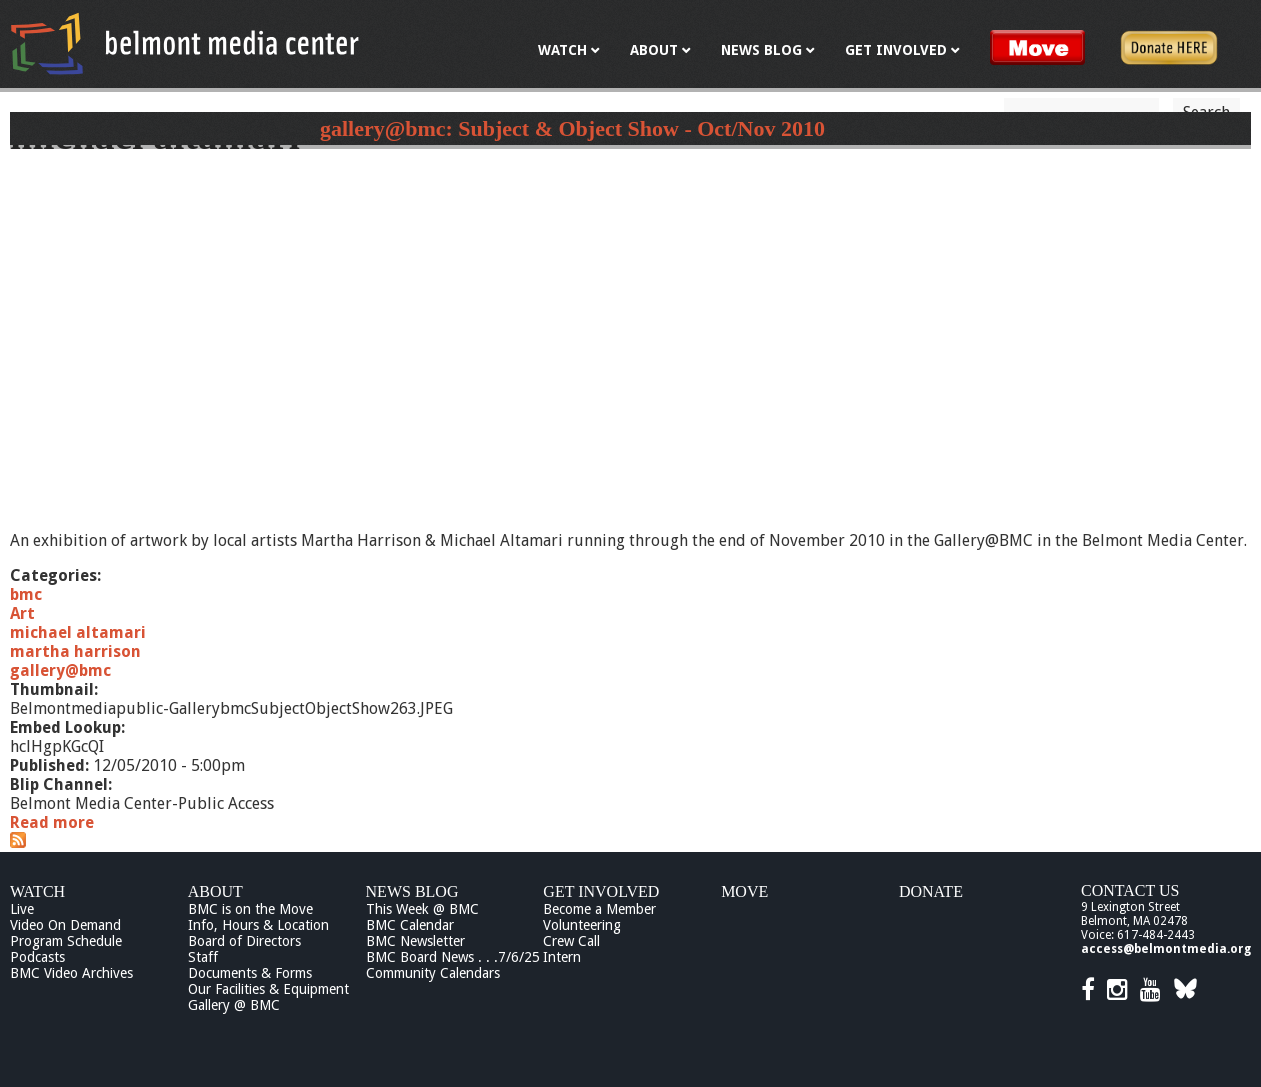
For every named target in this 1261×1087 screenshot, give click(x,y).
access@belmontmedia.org (1166, 949)
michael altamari (78, 632)
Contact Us (1130, 890)
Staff (203, 957)
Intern (562, 957)
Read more (52, 822)
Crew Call (571, 941)
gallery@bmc (60, 670)
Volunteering (582, 925)
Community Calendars (433, 973)
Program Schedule (66, 941)
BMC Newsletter (415, 941)
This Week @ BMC (422, 909)
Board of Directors (244, 941)
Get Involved (601, 891)
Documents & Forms (250, 973)
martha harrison (75, 651)
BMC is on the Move (250, 909)
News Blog (412, 891)
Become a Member (599, 909)
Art (22, 613)
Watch (37, 891)
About (215, 891)
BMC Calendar (410, 925)
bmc (26, 594)
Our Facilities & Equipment (268, 989)
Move (744, 891)
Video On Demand (65, 925)
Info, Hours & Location (258, 925)
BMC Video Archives (71, 973)
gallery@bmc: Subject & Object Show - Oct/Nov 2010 (572, 128)
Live (22, 909)
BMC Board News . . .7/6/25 (453, 957)
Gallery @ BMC (234, 1005)
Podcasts (37, 957)
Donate (931, 891)
